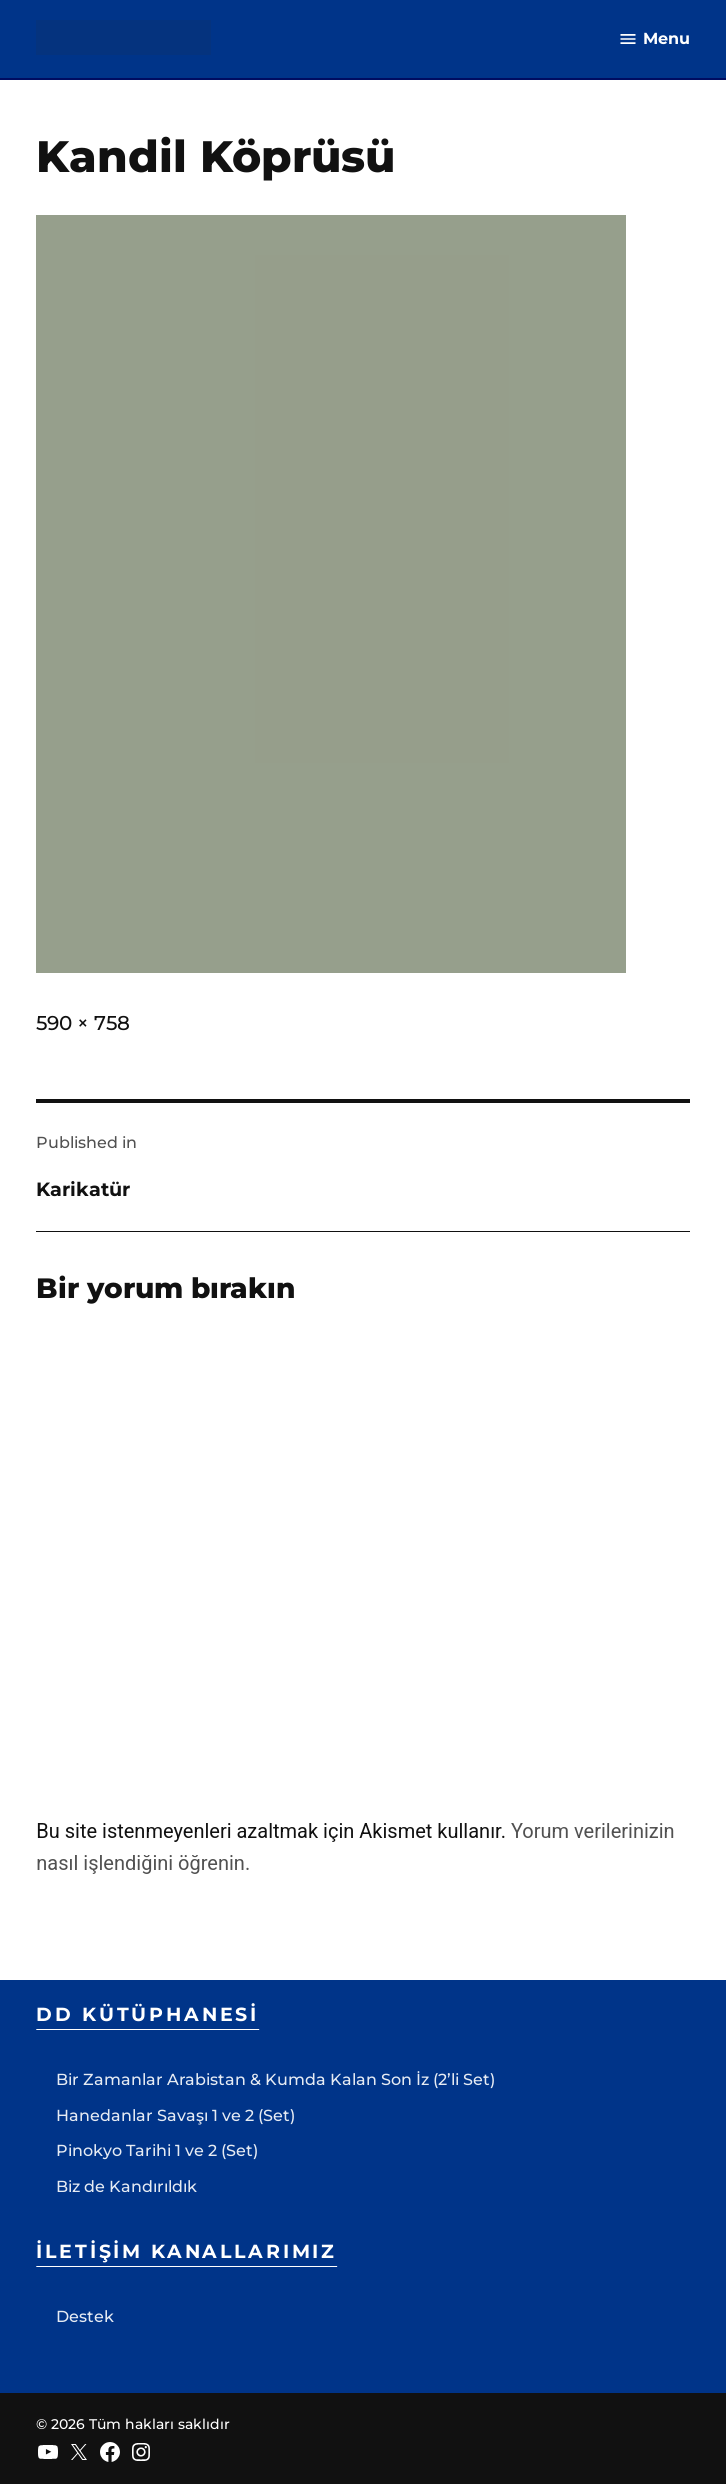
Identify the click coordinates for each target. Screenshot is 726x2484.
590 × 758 (83, 1023)
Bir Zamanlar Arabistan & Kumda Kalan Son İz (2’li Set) (275, 2079)
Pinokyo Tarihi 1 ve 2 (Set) (157, 2150)
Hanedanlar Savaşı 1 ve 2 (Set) (175, 2115)
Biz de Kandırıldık (126, 2186)
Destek (85, 2316)
